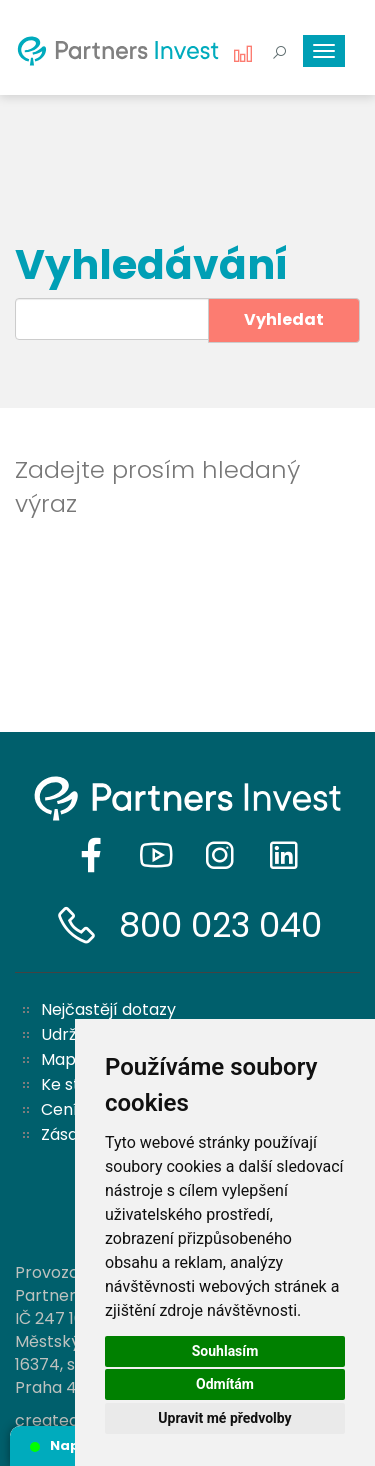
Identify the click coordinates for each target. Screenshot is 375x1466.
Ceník (64, 1109)
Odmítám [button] (225, 1384)
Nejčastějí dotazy (108, 1009)
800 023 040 (220, 925)
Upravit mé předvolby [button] (224, 1418)
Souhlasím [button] (225, 1351)
